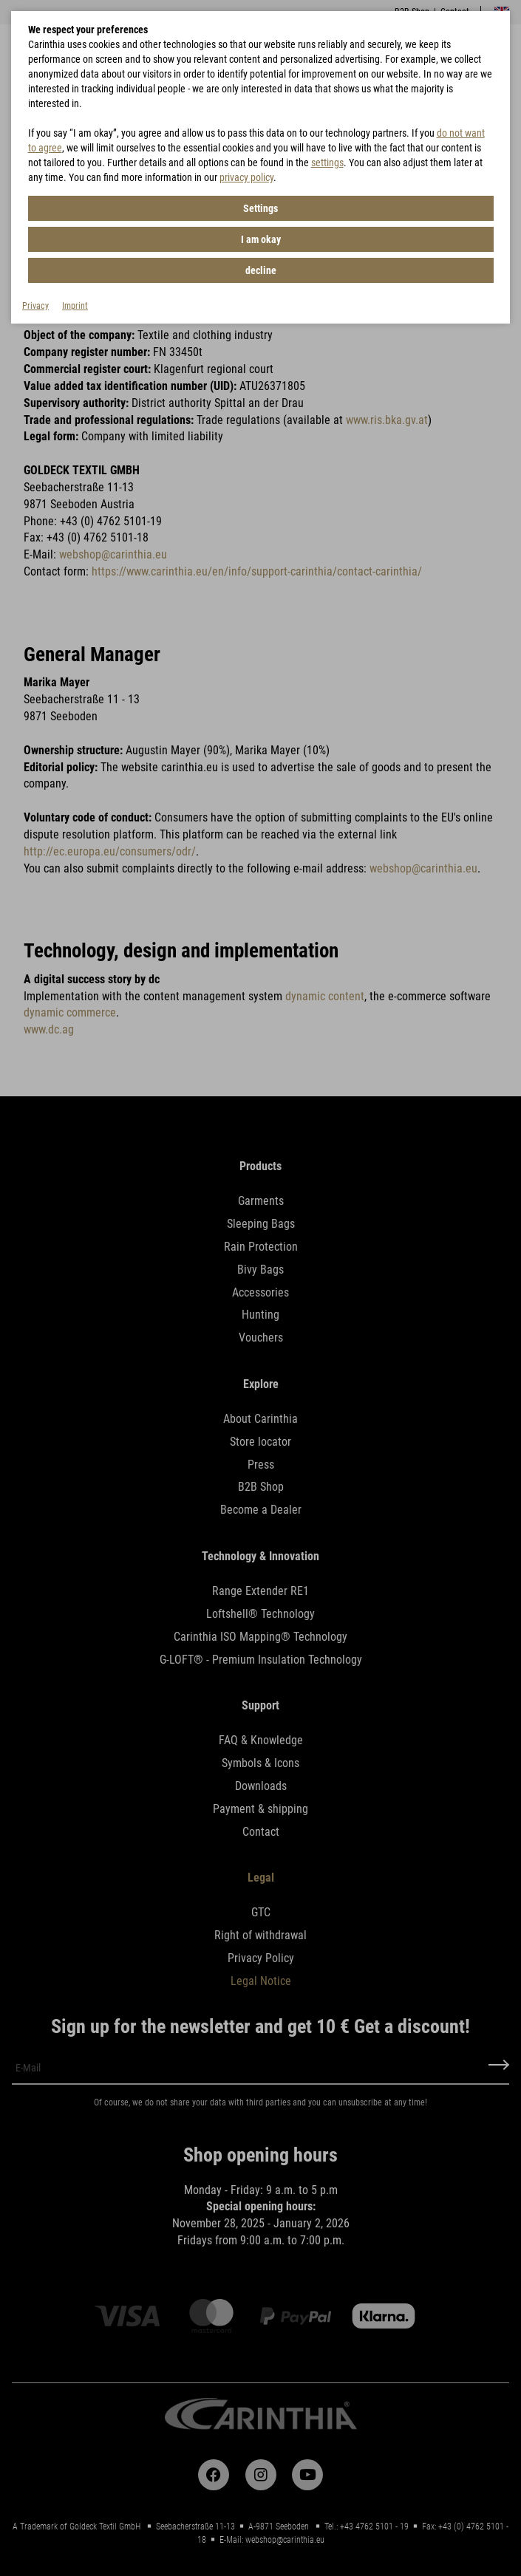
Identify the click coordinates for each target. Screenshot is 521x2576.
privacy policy (246, 177)
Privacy (35, 306)
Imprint (75, 306)
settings (327, 162)
